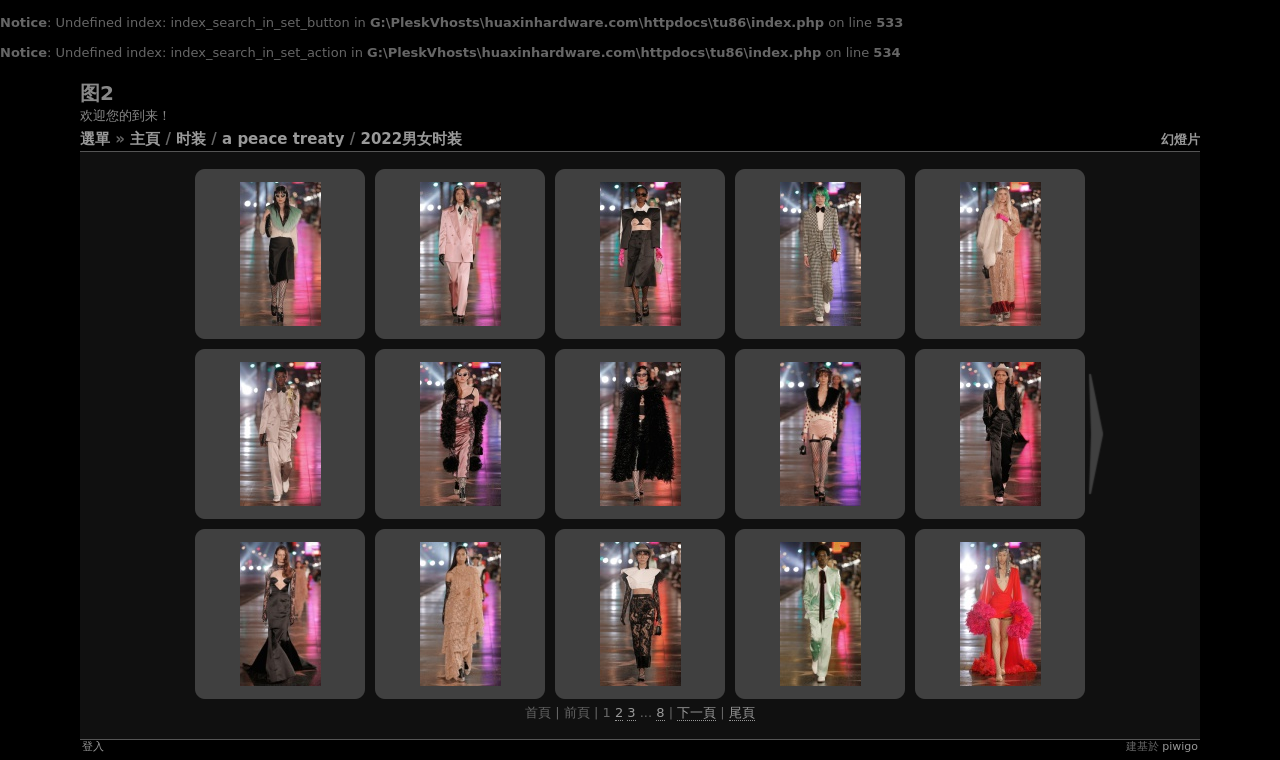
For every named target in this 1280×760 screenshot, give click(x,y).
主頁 (145, 139)
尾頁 (742, 712)
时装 (191, 139)
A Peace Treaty (283, 139)
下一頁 (696, 712)
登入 (93, 746)
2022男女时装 (411, 139)
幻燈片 (1180, 139)
